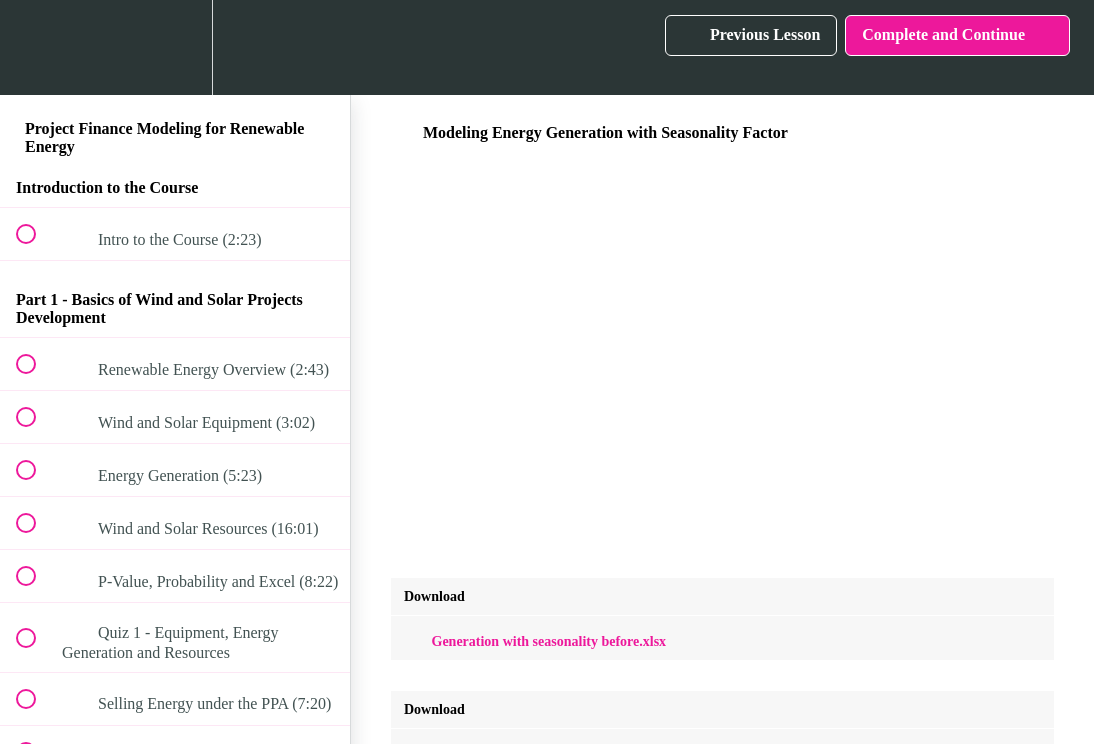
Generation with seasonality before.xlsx (535, 641)
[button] (37, 47)
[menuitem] (175, 47)
